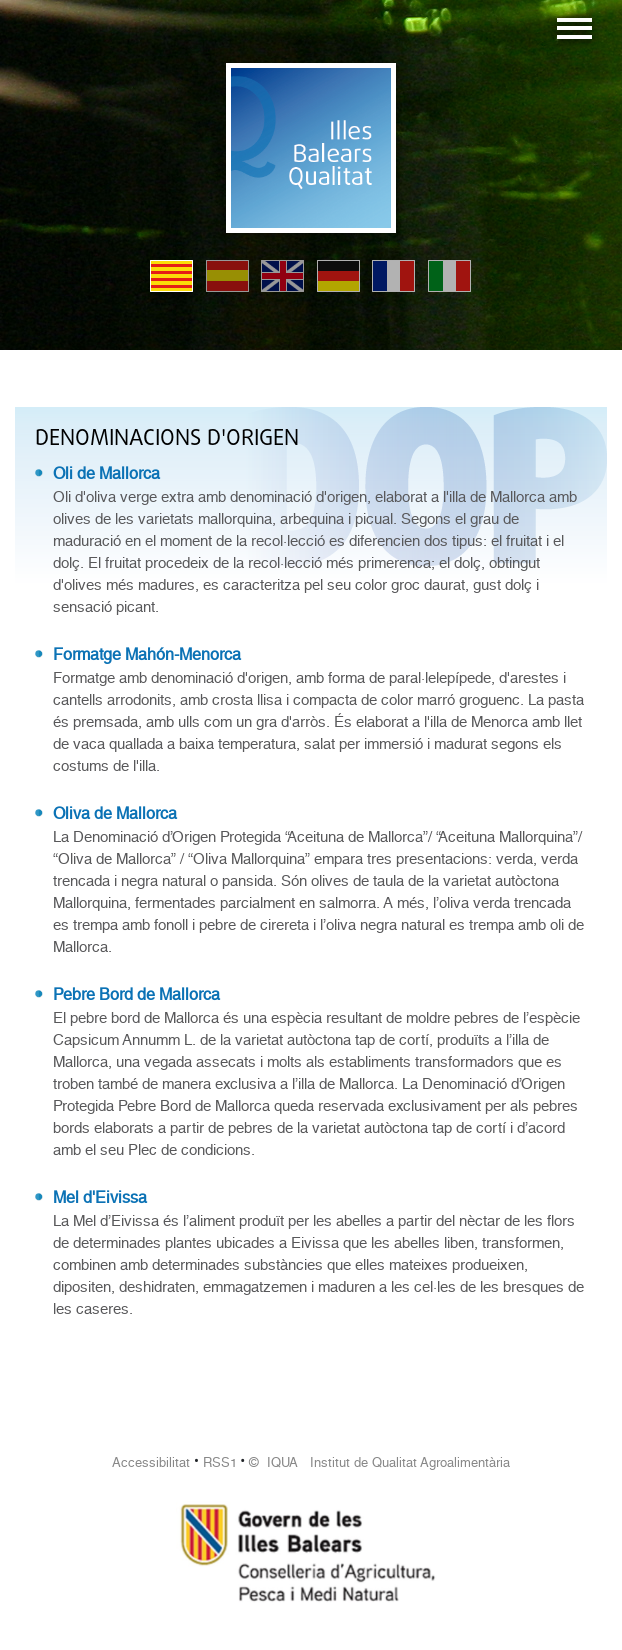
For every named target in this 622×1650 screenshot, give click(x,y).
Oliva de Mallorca (115, 813)
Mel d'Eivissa (100, 1197)
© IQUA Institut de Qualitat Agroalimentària (379, 1462)
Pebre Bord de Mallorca (136, 994)
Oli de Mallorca (106, 473)
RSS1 (220, 1462)
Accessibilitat (151, 1462)
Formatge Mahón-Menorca (147, 654)
